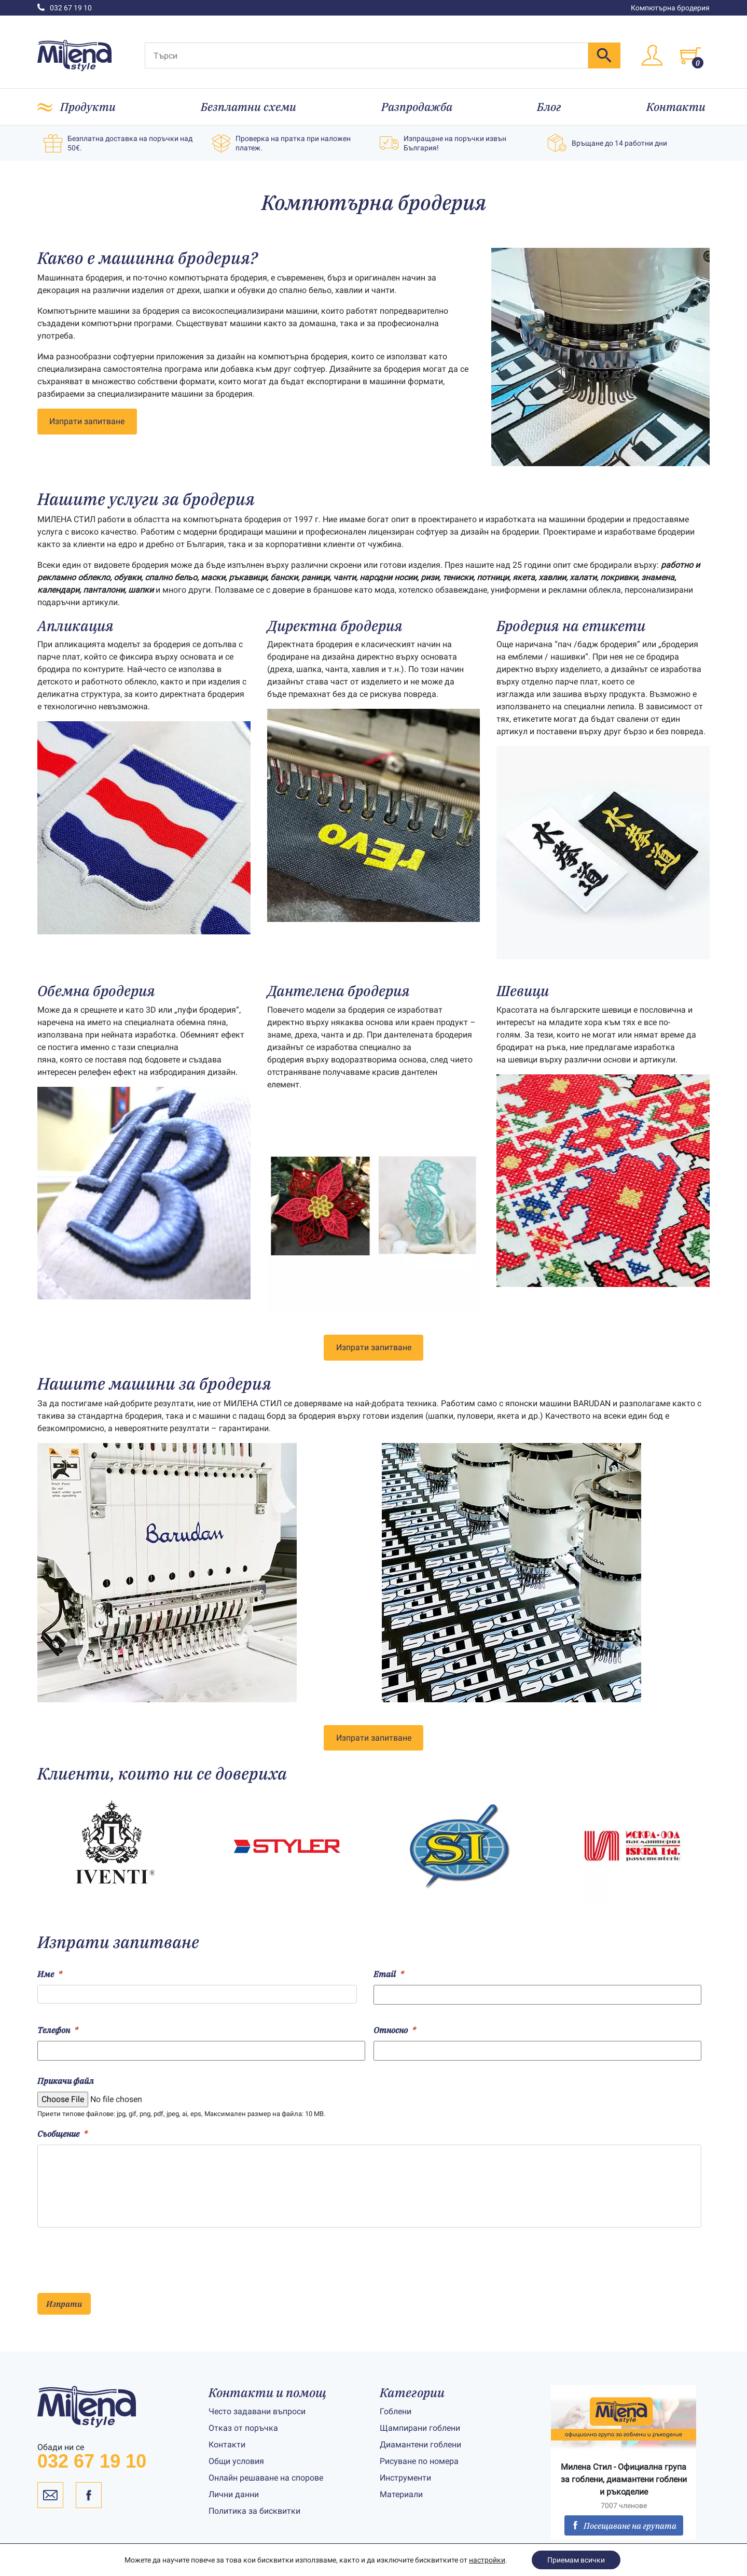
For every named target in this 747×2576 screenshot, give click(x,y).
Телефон (57, 2030)
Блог (549, 106)
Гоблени (395, 2411)
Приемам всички (576, 2560)
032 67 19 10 (64, 8)
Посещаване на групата (623, 2526)
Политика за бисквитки (254, 2511)
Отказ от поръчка (243, 2428)
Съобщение (62, 2134)
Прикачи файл (65, 2081)
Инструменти (405, 2478)
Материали (401, 2494)
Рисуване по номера (419, 2461)
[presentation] (116, 2256)
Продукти (88, 106)
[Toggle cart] (690, 55)
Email (389, 1974)
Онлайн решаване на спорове (266, 2478)
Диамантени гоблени (420, 2444)
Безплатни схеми (248, 106)
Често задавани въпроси (257, 2411)
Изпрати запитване (87, 421)
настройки (487, 2560)
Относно (395, 2030)
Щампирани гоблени (420, 2428)
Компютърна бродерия (670, 8)
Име (49, 1974)
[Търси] (366, 55)
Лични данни (234, 2494)
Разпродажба (416, 106)
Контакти (676, 106)
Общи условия (236, 2461)
